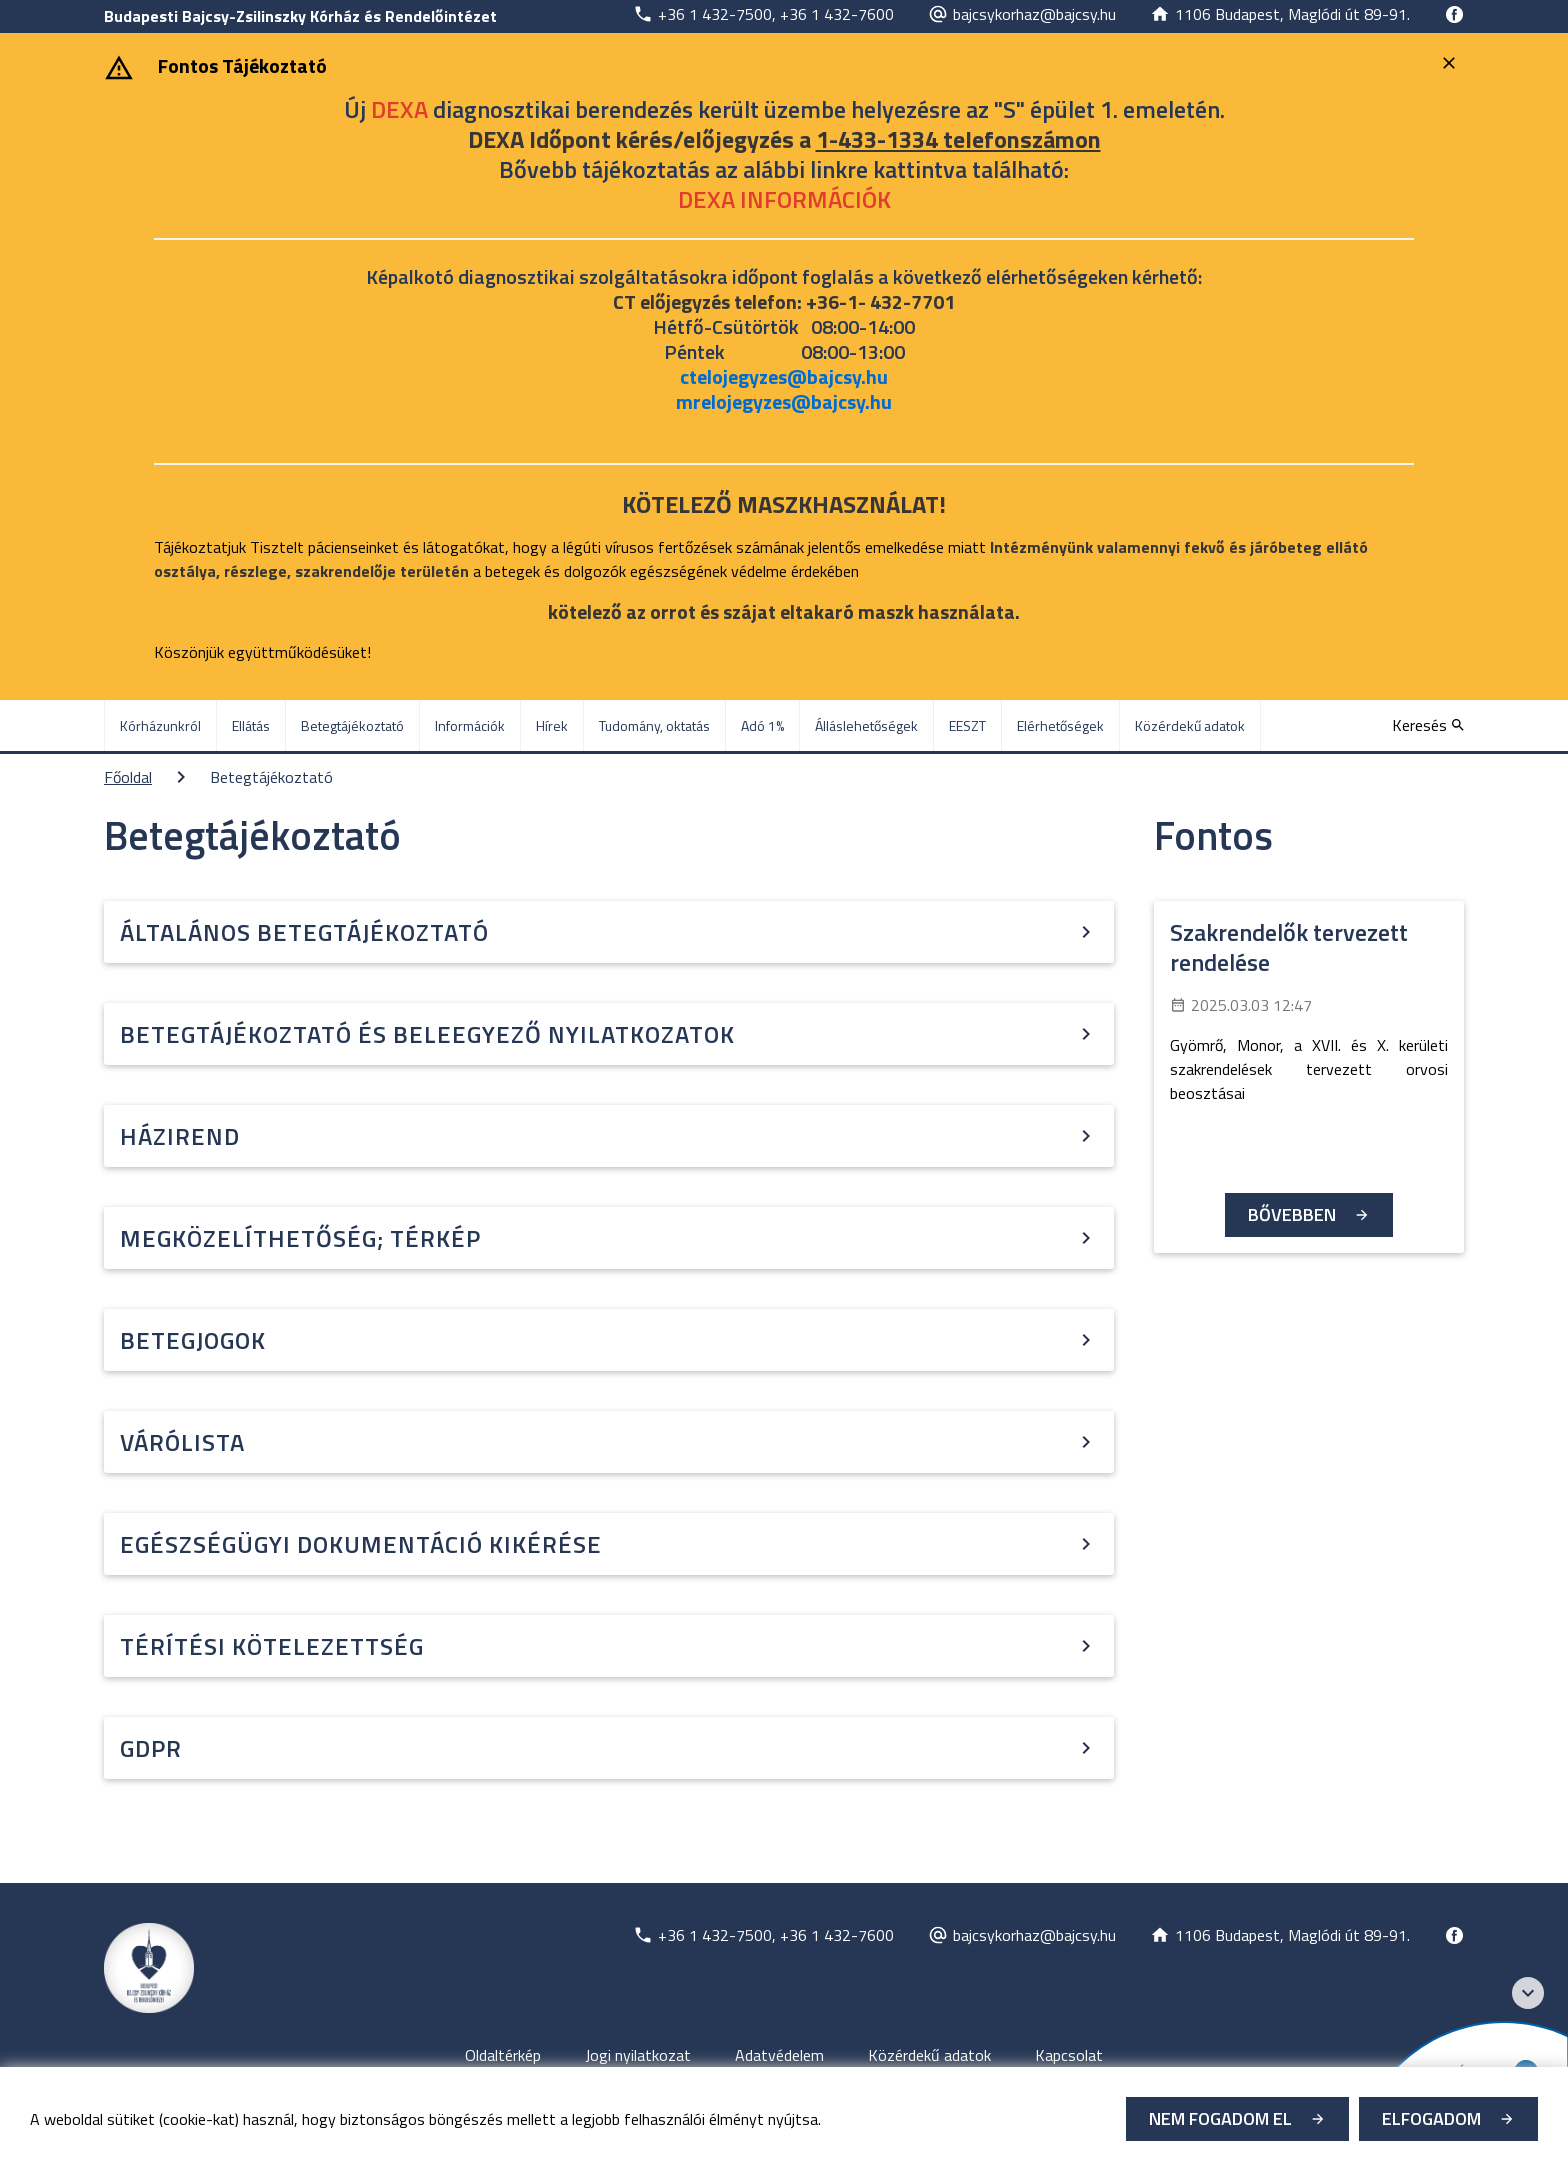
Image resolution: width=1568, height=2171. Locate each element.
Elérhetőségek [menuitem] (1060, 725)
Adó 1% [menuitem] (762, 725)
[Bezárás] (1451, 63)
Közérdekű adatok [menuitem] (1190, 725)
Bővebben (1292, 1214)
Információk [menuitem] (470, 725)
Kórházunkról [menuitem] (160, 725)
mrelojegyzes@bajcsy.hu (784, 401)
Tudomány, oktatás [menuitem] (654, 725)
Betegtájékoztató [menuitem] (352, 725)
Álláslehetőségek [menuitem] (866, 725)
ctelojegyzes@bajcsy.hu (784, 376)
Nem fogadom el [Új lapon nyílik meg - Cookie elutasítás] (1220, 2118)
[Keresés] (1428, 725)
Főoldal (128, 777)
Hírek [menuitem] (552, 725)
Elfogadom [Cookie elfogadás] (1431, 2118)
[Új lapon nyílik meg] (763, 14)
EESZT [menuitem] (967, 725)
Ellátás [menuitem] (251, 725)
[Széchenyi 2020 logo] (1528, 1993)
